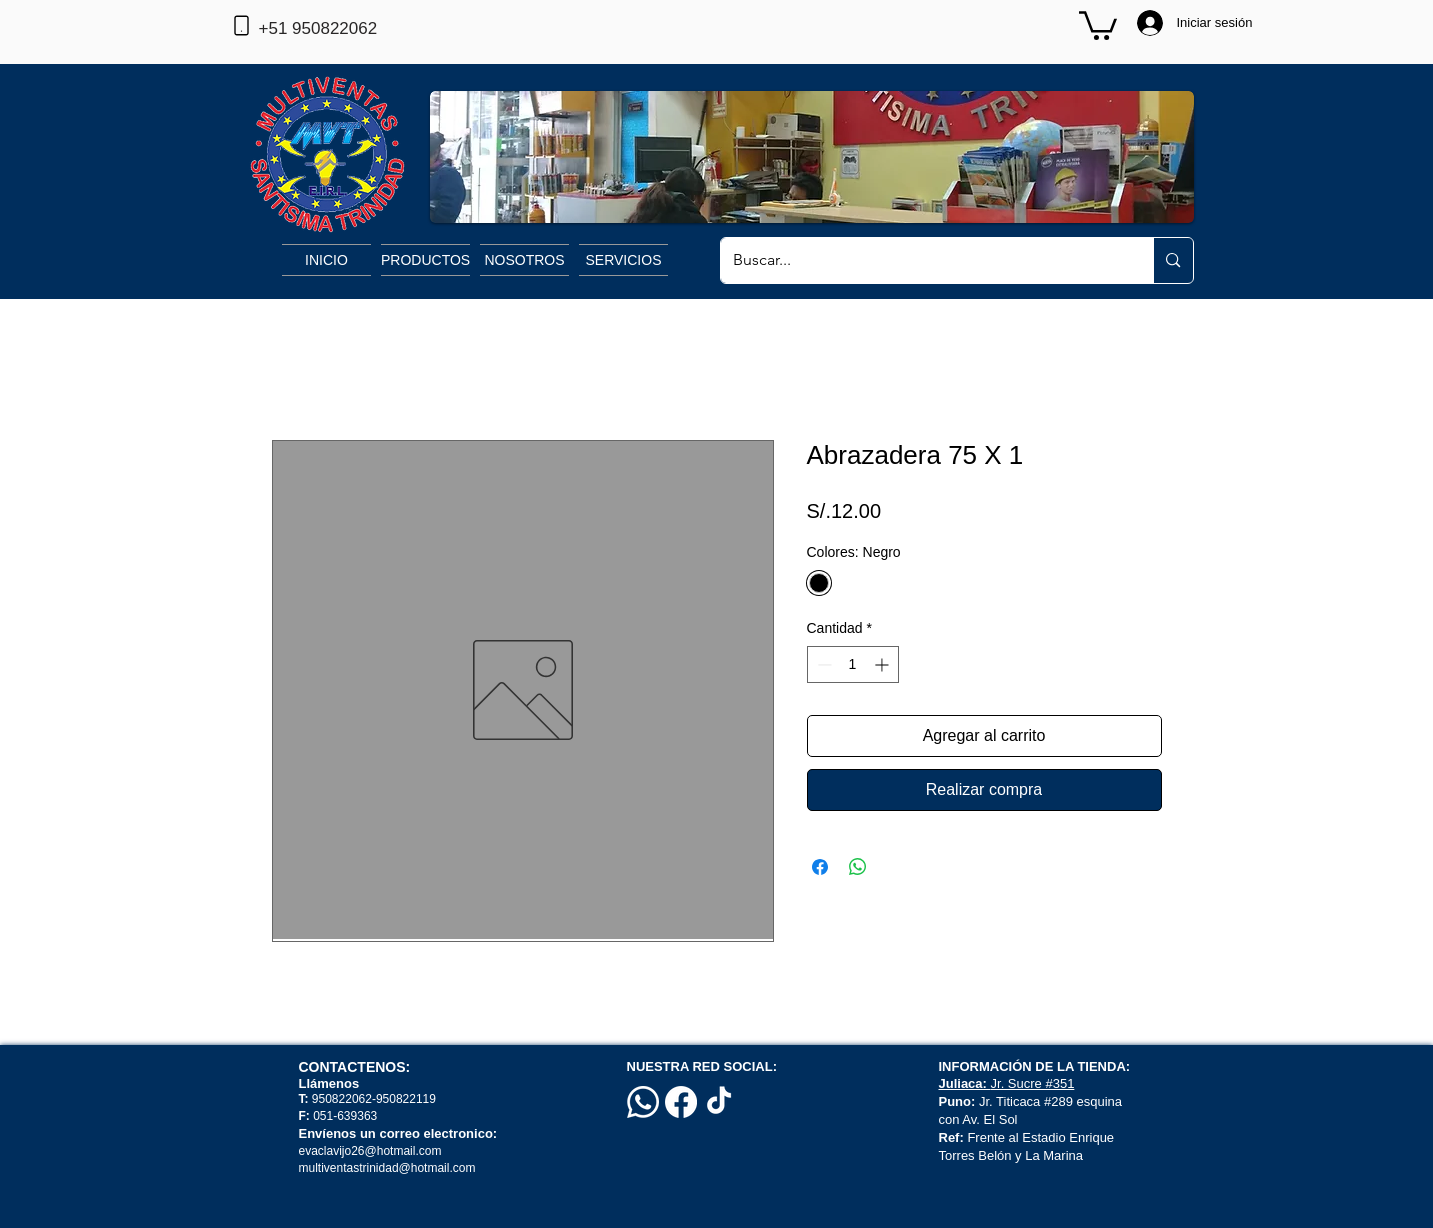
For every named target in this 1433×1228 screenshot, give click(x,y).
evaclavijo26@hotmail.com (370, 1151)
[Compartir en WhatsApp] (858, 867)
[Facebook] (681, 1102)
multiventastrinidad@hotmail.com (389, 1168)
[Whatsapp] (643, 1102)
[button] (1098, 24)
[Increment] (883, 664)
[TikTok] (719, 1102)
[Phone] (242, 25)
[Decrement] (822, 664)
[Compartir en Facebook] (820, 867)
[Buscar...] (922, 260)
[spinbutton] (853, 664)
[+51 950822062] (351, 29)
